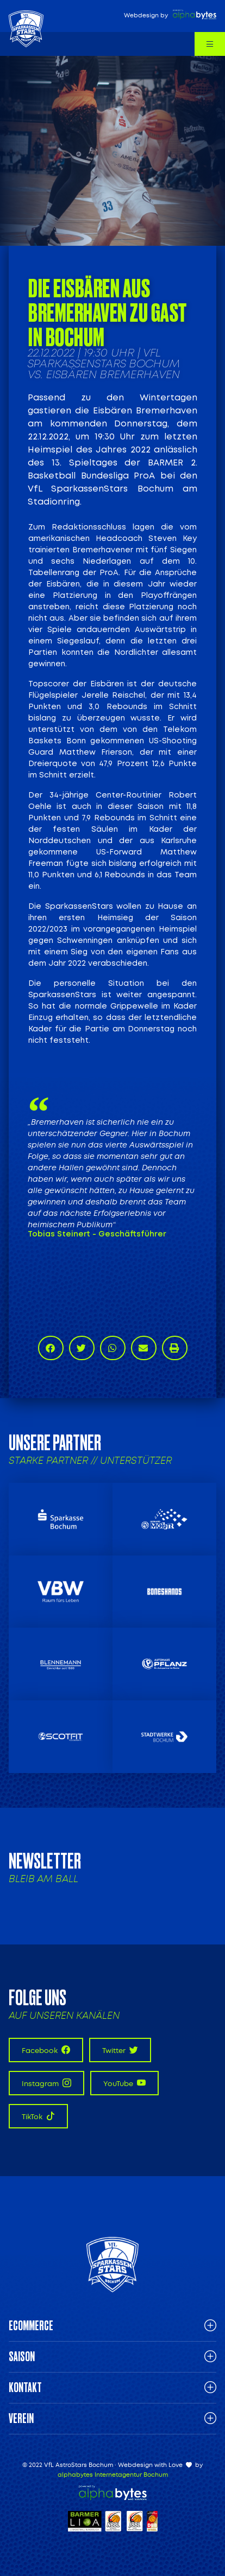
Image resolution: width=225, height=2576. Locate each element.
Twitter (120, 2050)
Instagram (46, 2083)
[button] (51, 1348)
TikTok (38, 2116)
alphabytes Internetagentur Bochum (113, 2475)
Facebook (46, 2050)
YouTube (124, 2083)
